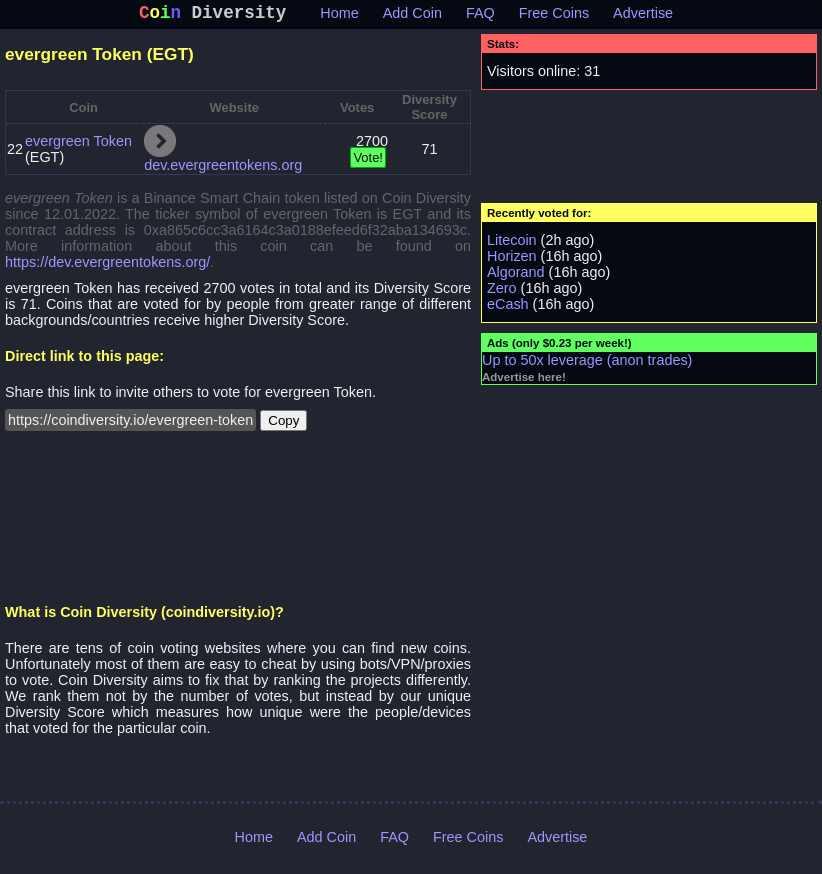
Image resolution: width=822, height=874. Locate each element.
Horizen (512, 260)
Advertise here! (524, 381)
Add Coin (412, 17)
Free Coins (554, 17)
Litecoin (512, 244)
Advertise (643, 17)
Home (339, 17)
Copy (283, 424)
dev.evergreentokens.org (223, 169)
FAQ (480, 17)
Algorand (516, 276)
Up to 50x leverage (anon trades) (587, 364)
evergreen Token (78, 145)
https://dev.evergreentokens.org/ (107, 266)
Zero (502, 292)
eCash (508, 308)
